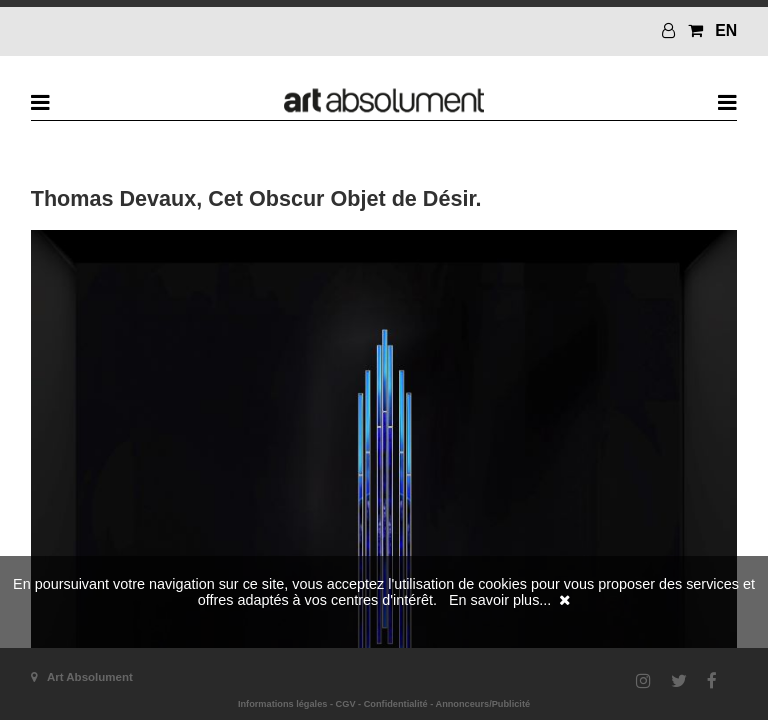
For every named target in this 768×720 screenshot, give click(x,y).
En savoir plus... (500, 600)
